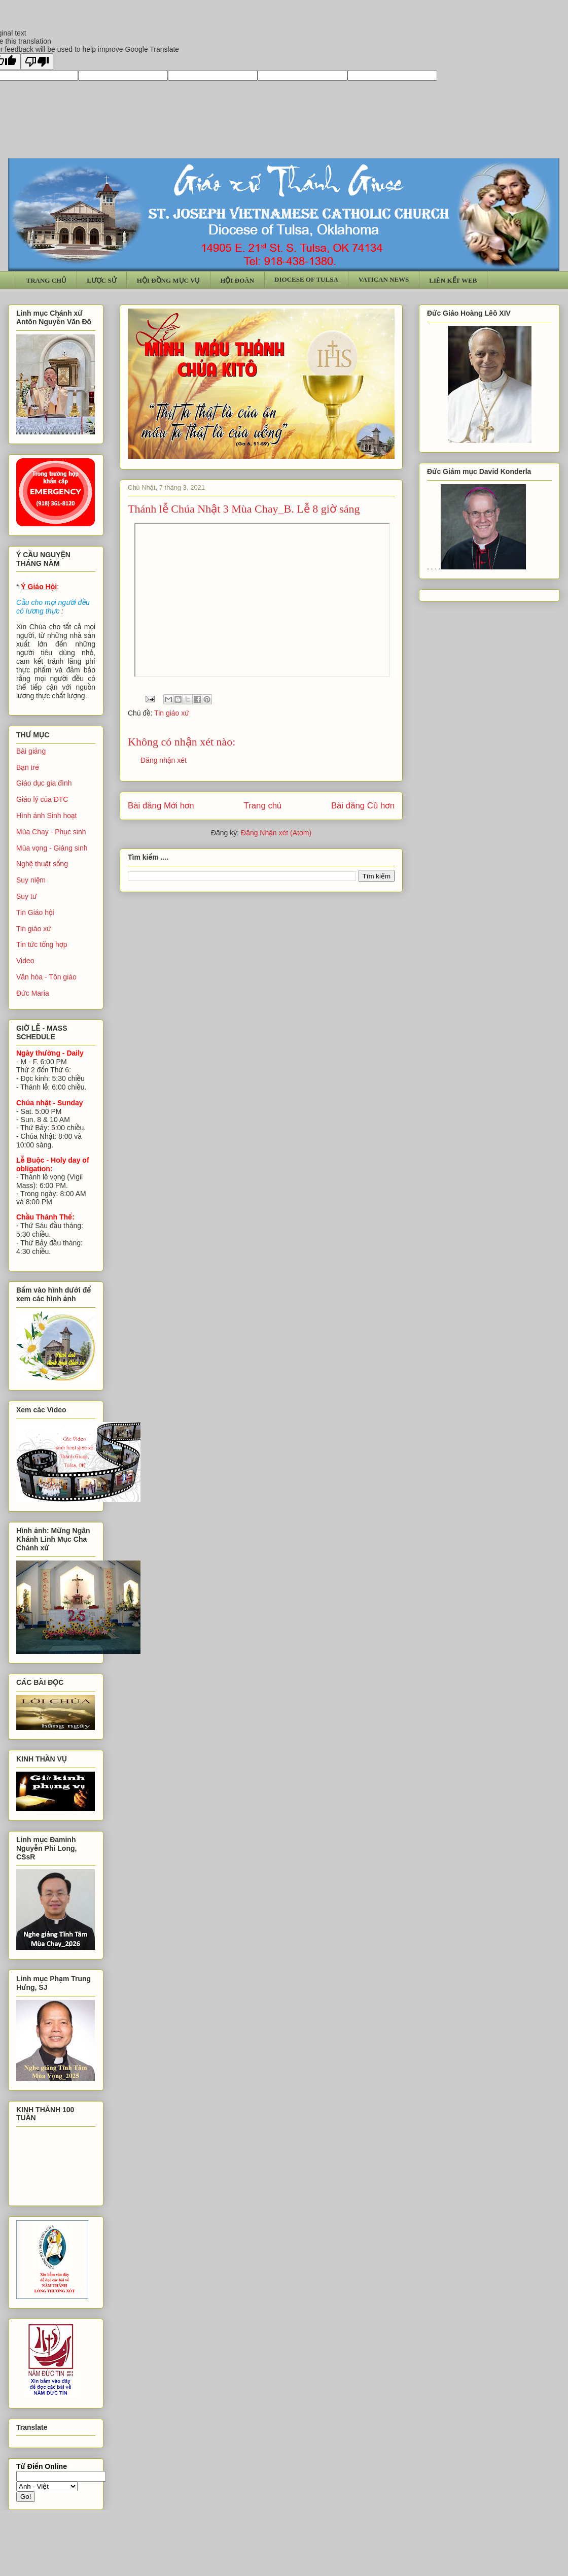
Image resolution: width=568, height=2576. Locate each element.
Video (25, 961)
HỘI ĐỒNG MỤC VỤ (168, 280)
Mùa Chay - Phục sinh (51, 832)
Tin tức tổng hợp (41, 944)
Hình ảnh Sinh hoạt (46, 815)
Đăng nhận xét (163, 760)
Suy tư (26, 896)
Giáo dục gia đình (44, 783)
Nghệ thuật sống (42, 864)
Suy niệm (31, 880)
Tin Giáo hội (35, 912)
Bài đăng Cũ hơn (363, 805)
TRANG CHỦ (46, 280)
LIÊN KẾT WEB (453, 280)
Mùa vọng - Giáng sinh (52, 848)
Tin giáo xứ (171, 713)
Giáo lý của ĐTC (42, 799)
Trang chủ (263, 805)
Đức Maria (32, 993)
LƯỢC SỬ (102, 280)
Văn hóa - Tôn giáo (46, 977)
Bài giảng (31, 751)
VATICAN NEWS (384, 279)
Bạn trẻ (27, 767)
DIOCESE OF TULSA (306, 279)
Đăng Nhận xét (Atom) (276, 833)
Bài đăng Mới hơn (161, 805)
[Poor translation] (37, 61)
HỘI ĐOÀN (237, 280)
